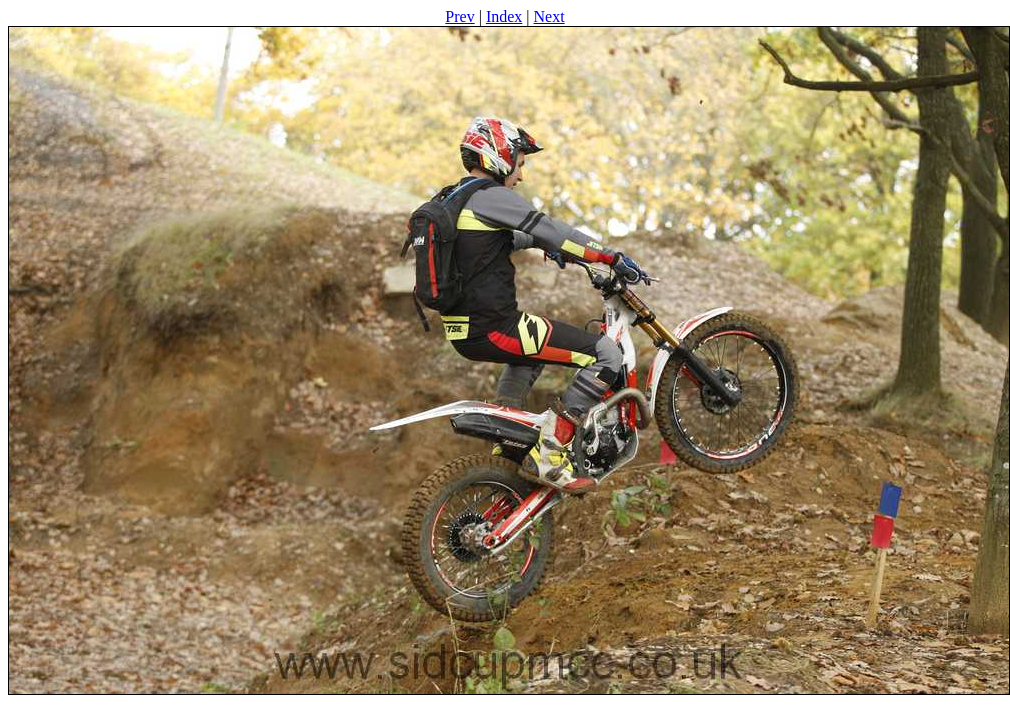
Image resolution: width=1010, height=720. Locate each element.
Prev (459, 16)
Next (549, 16)
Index (504, 16)
